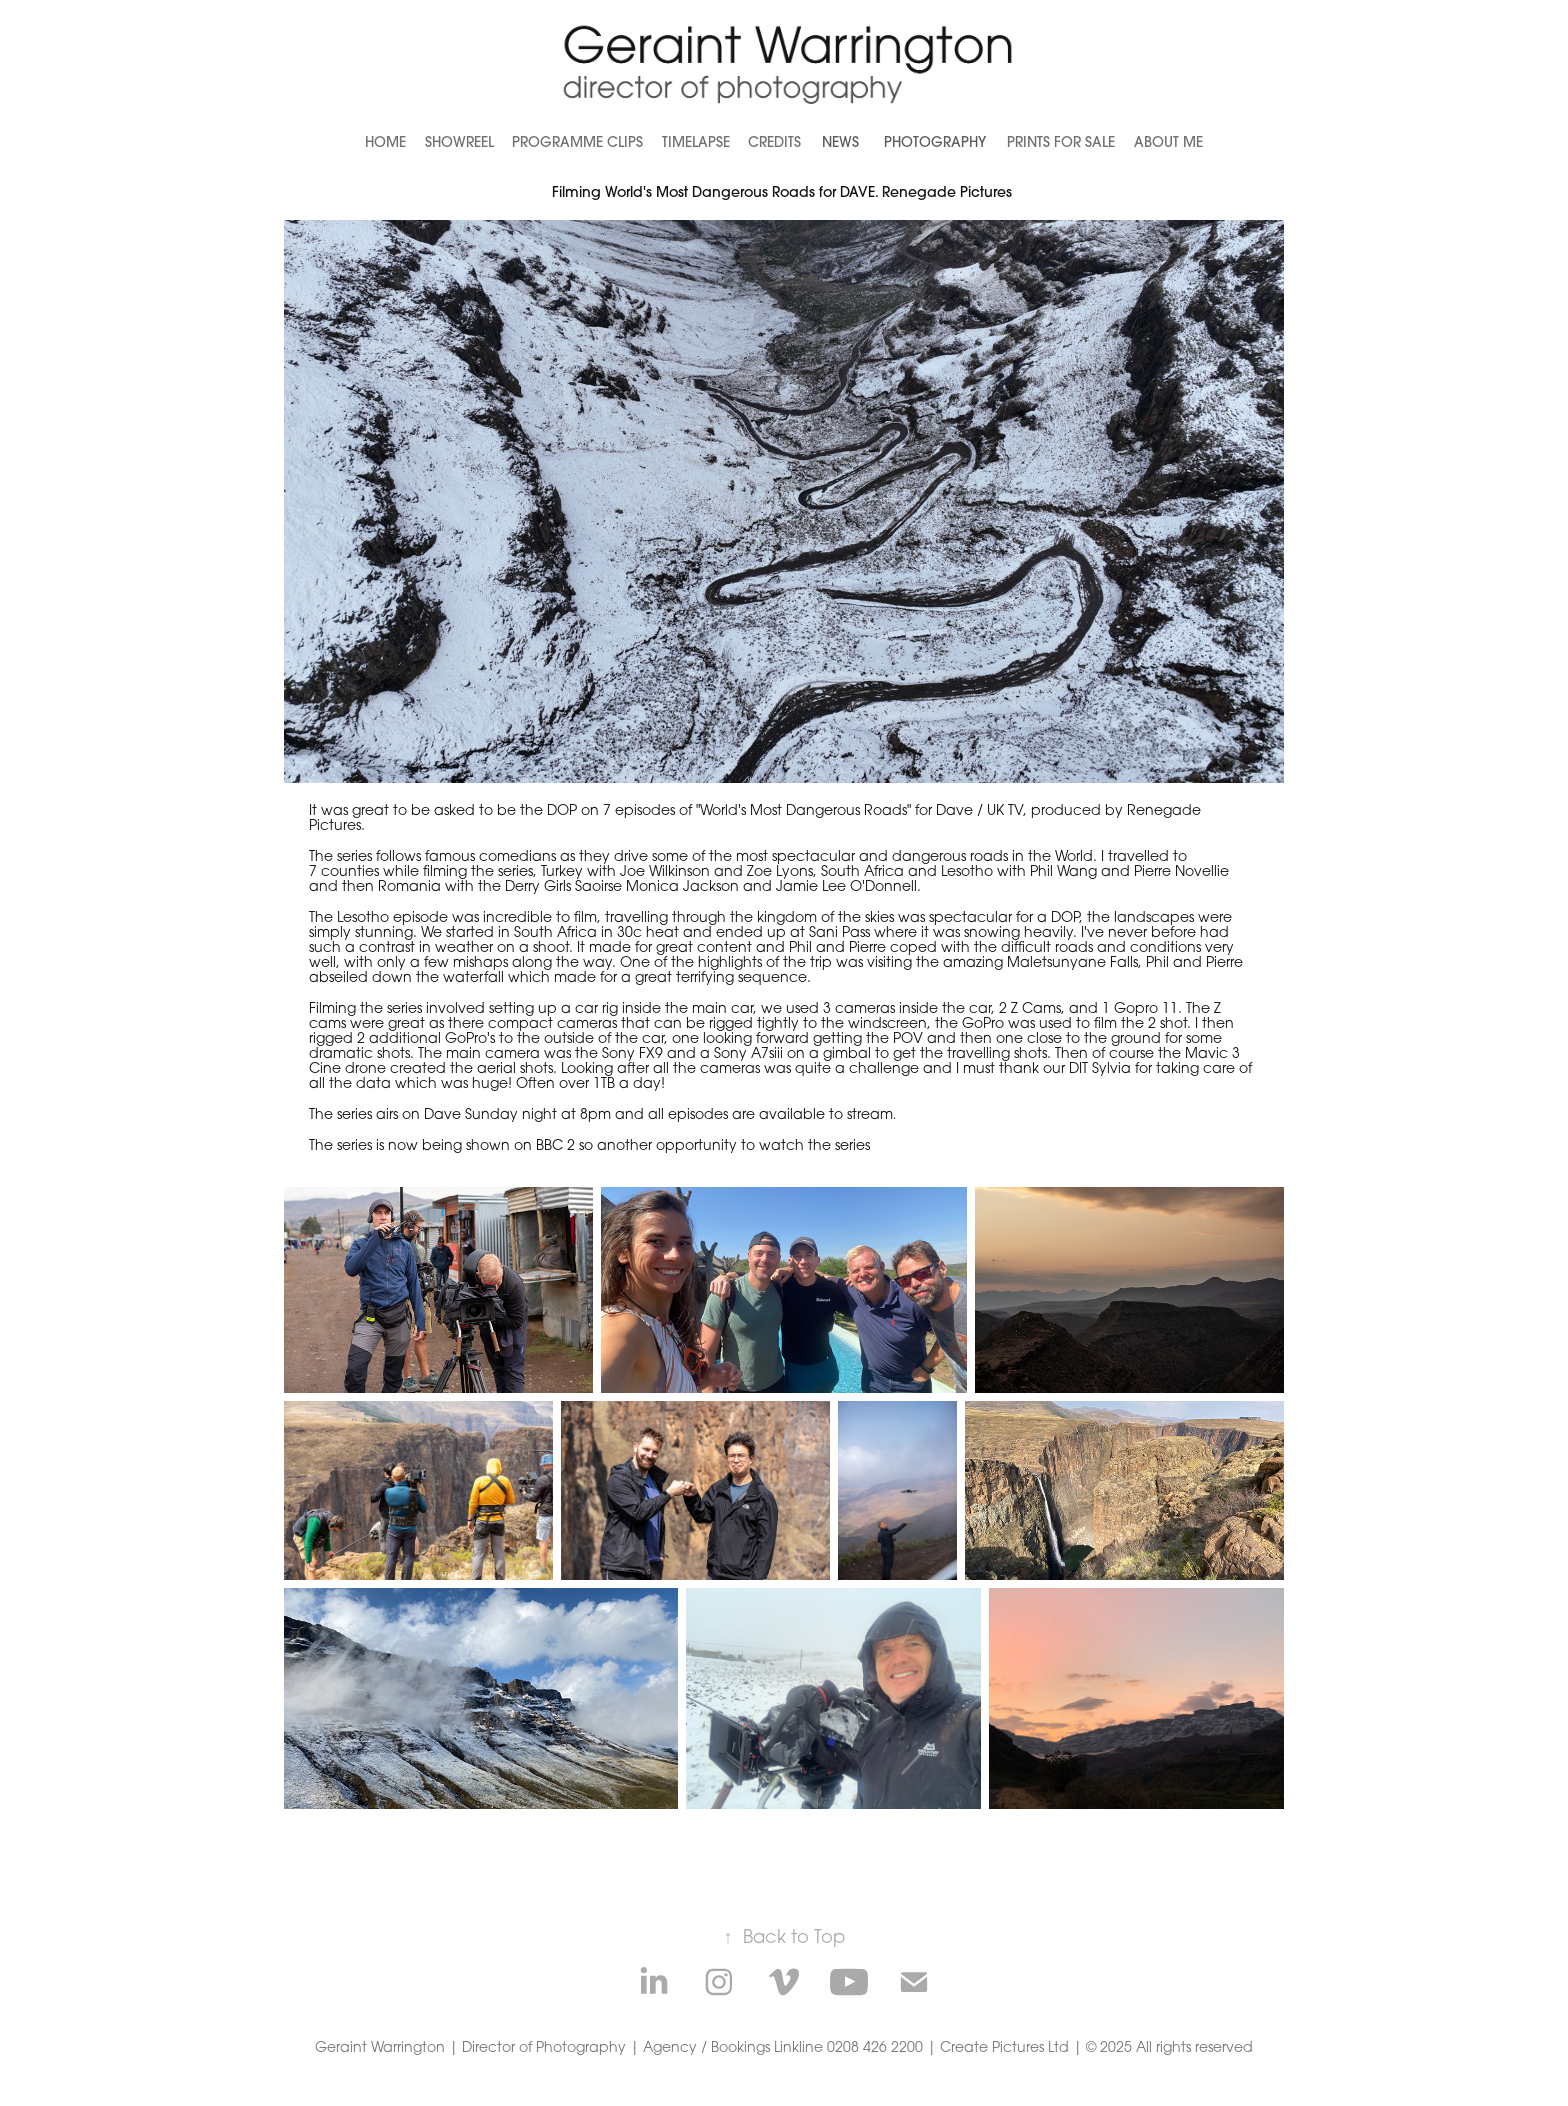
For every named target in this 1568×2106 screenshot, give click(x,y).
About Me (1168, 142)
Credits (774, 142)
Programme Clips (577, 142)
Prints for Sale (1061, 142)
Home (385, 142)
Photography (935, 142)
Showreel (459, 142)
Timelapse (696, 142)
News (840, 142)
